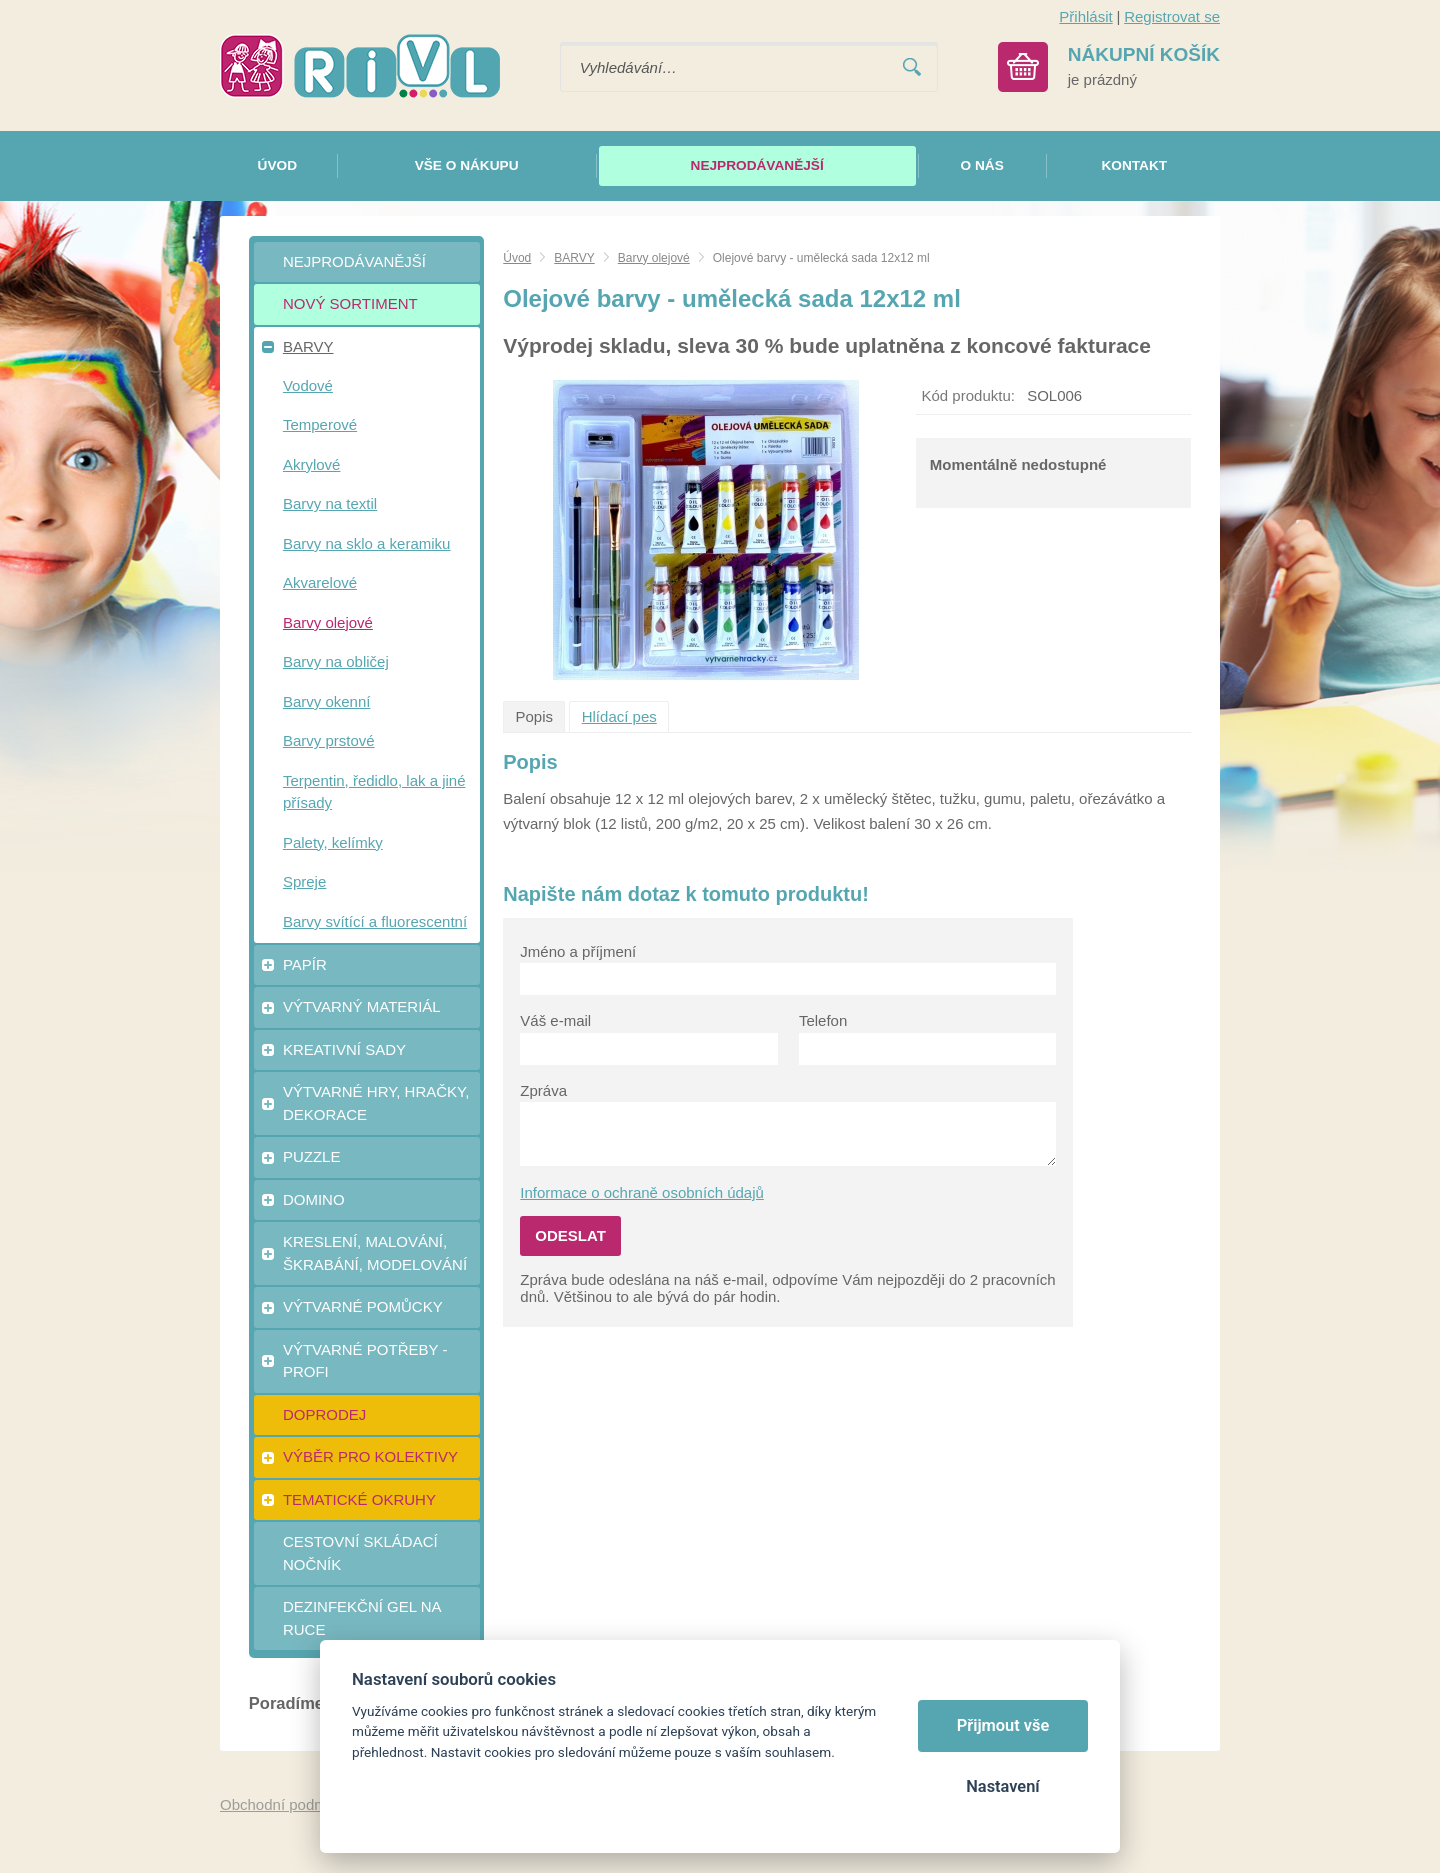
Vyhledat (912, 67)
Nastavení (1002, 1786)
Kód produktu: (968, 395)
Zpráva (543, 1090)
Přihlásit (1085, 16)
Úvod (517, 258)
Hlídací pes (619, 716)
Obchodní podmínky (287, 1804)
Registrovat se (1172, 16)
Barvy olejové (654, 258)
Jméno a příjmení (578, 951)
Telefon (823, 1020)
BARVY (574, 258)
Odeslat (570, 1235)
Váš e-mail (555, 1020)
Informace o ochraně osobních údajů (642, 1192)
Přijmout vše (1003, 1725)
